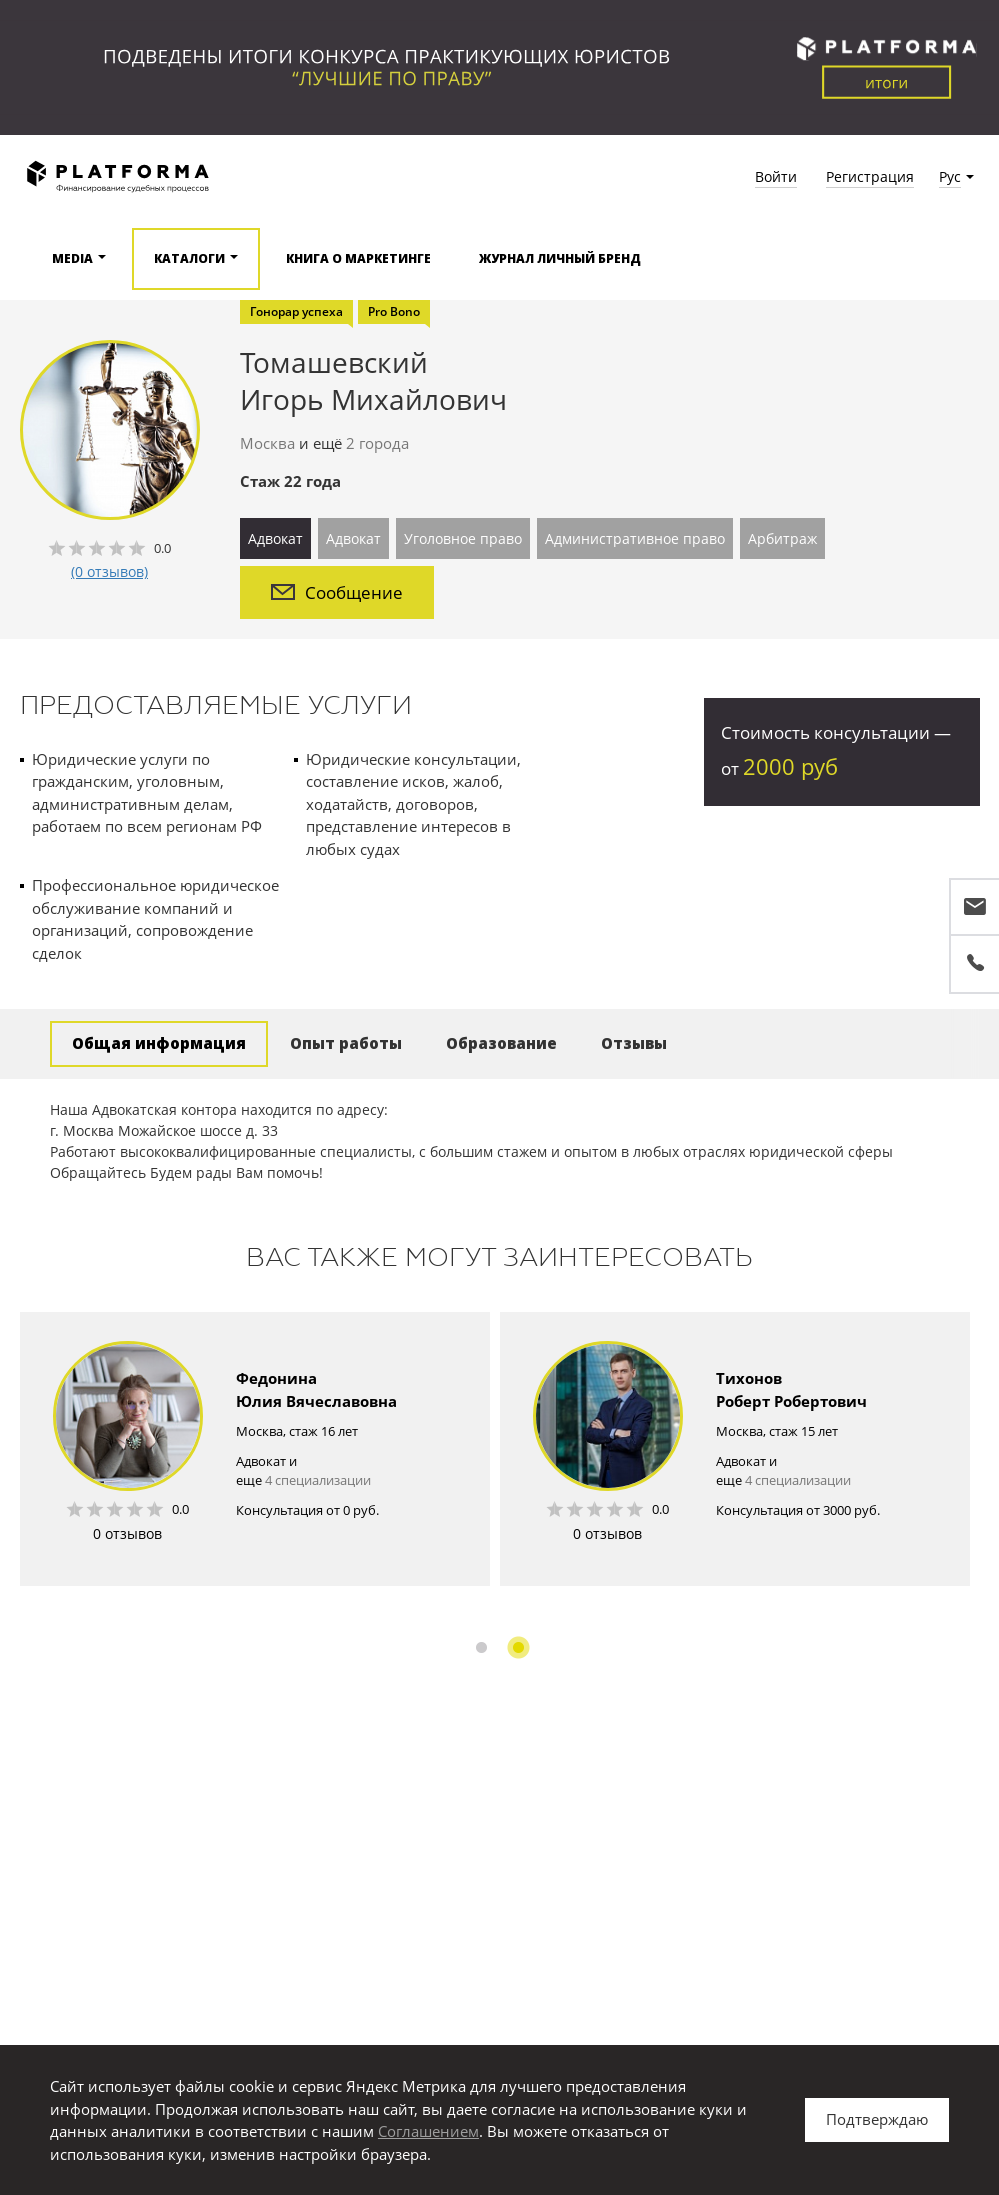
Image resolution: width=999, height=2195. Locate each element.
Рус (950, 176)
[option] (255, 1449)
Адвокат (275, 538)
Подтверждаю (877, 2119)
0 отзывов (127, 1533)
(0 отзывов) (109, 571)
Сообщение (337, 592)
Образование (501, 1043)
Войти (776, 176)
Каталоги (189, 258)
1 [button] (481, 1647)
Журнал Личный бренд (560, 258)
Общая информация (159, 1043)
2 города (377, 443)
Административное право (635, 538)
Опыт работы (346, 1043)
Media (72, 258)
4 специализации (318, 1480)
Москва (267, 443)
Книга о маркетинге (358, 258)
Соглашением (428, 2131)
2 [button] (518, 1647)
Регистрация (870, 176)
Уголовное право (463, 538)
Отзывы (634, 1043)
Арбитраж (782, 538)
